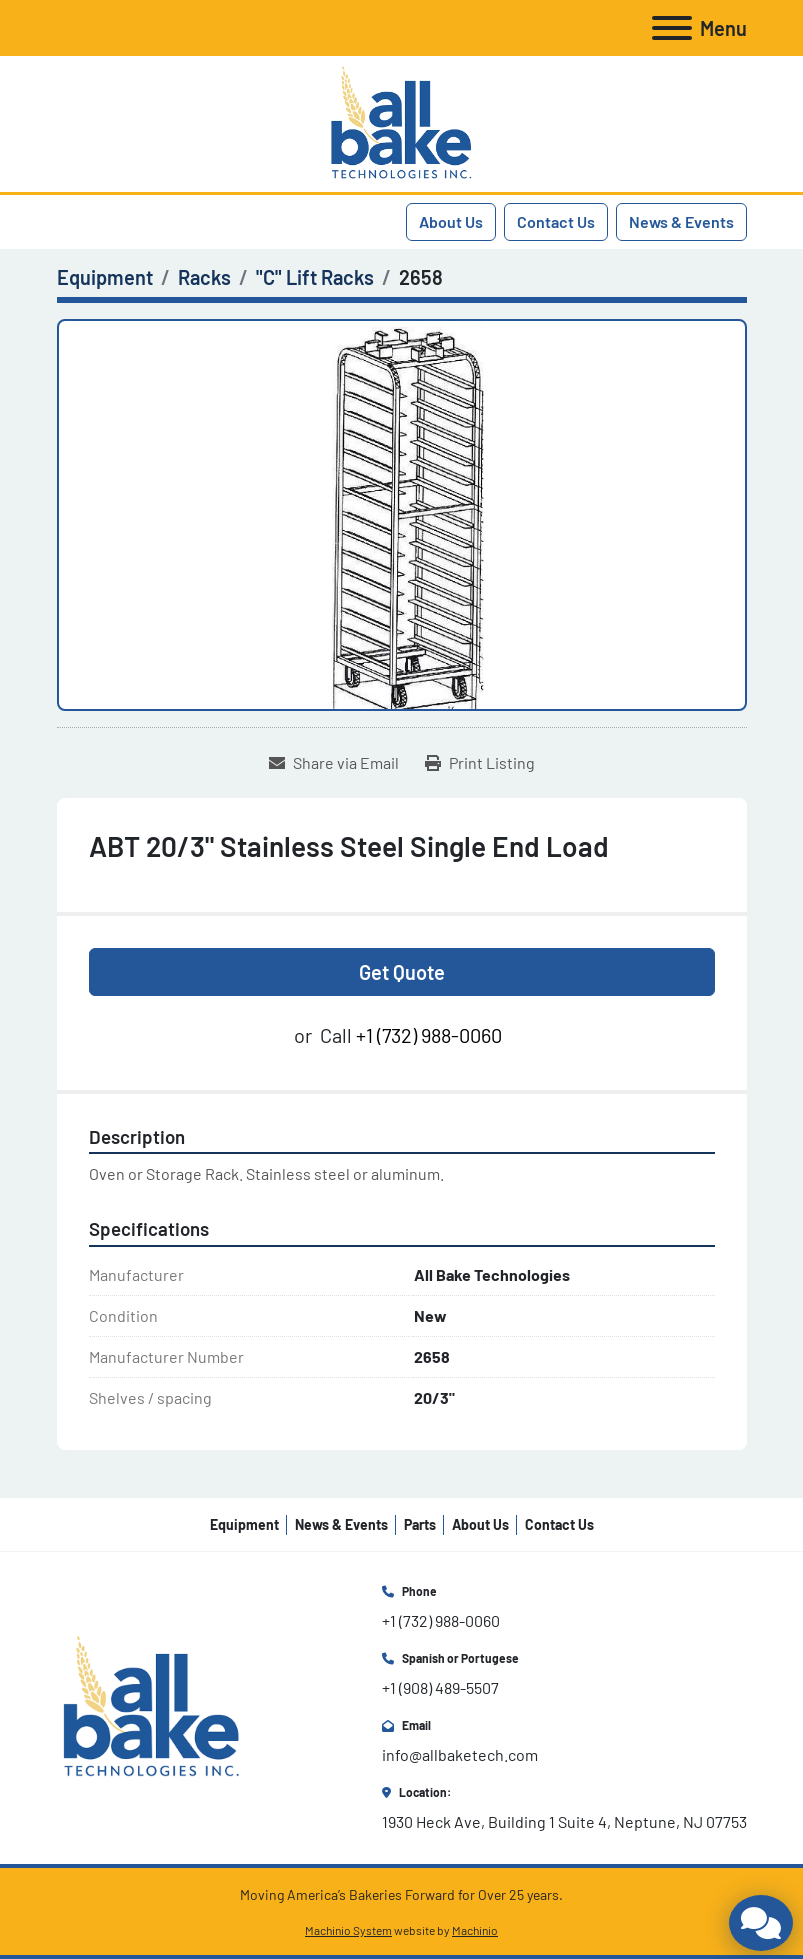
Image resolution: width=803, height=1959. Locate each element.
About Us (451, 221)
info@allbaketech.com (460, 1754)
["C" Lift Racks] (315, 277)
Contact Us (556, 221)
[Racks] (204, 277)
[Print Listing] (480, 763)
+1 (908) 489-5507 (440, 1687)
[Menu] (672, 28)
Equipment (244, 1524)
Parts (420, 1524)
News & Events (681, 221)
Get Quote (402, 972)
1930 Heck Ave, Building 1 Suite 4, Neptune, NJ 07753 (564, 1821)
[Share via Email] (334, 763)
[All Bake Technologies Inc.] (151, 1705)
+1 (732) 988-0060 (429, 1035)
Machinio (475, 1930)
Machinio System (348, 1930)
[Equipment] (105, 277)
